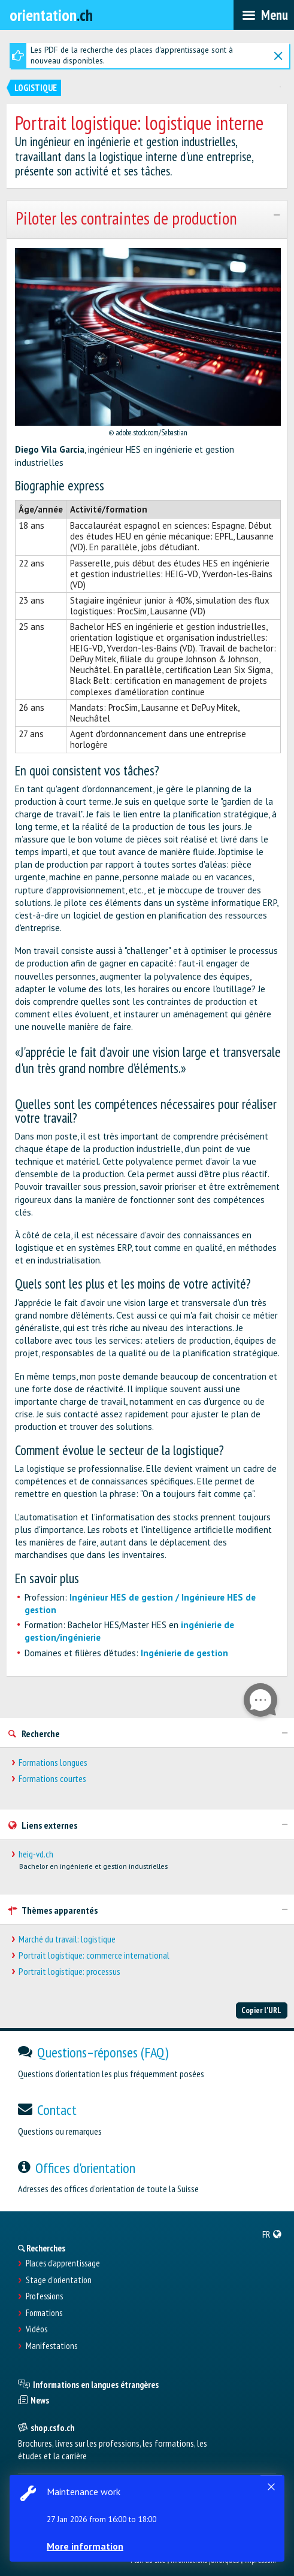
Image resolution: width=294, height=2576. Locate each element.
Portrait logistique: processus (69, 1971)
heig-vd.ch (36, 1854)
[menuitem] (272, 2234)
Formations (44, 2313)
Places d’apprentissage (63, 2263)
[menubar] (264, 15)
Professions (44, 2296)
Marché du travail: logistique (67, 1939)
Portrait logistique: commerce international (94, 1955)
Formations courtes (52, 1778)
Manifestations (51, 2346)
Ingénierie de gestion (184, 1653)
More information (85, 2546)
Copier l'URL (261, 2010)
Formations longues (53, 1762)
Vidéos (36, 2329)
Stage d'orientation (59, 2280)
